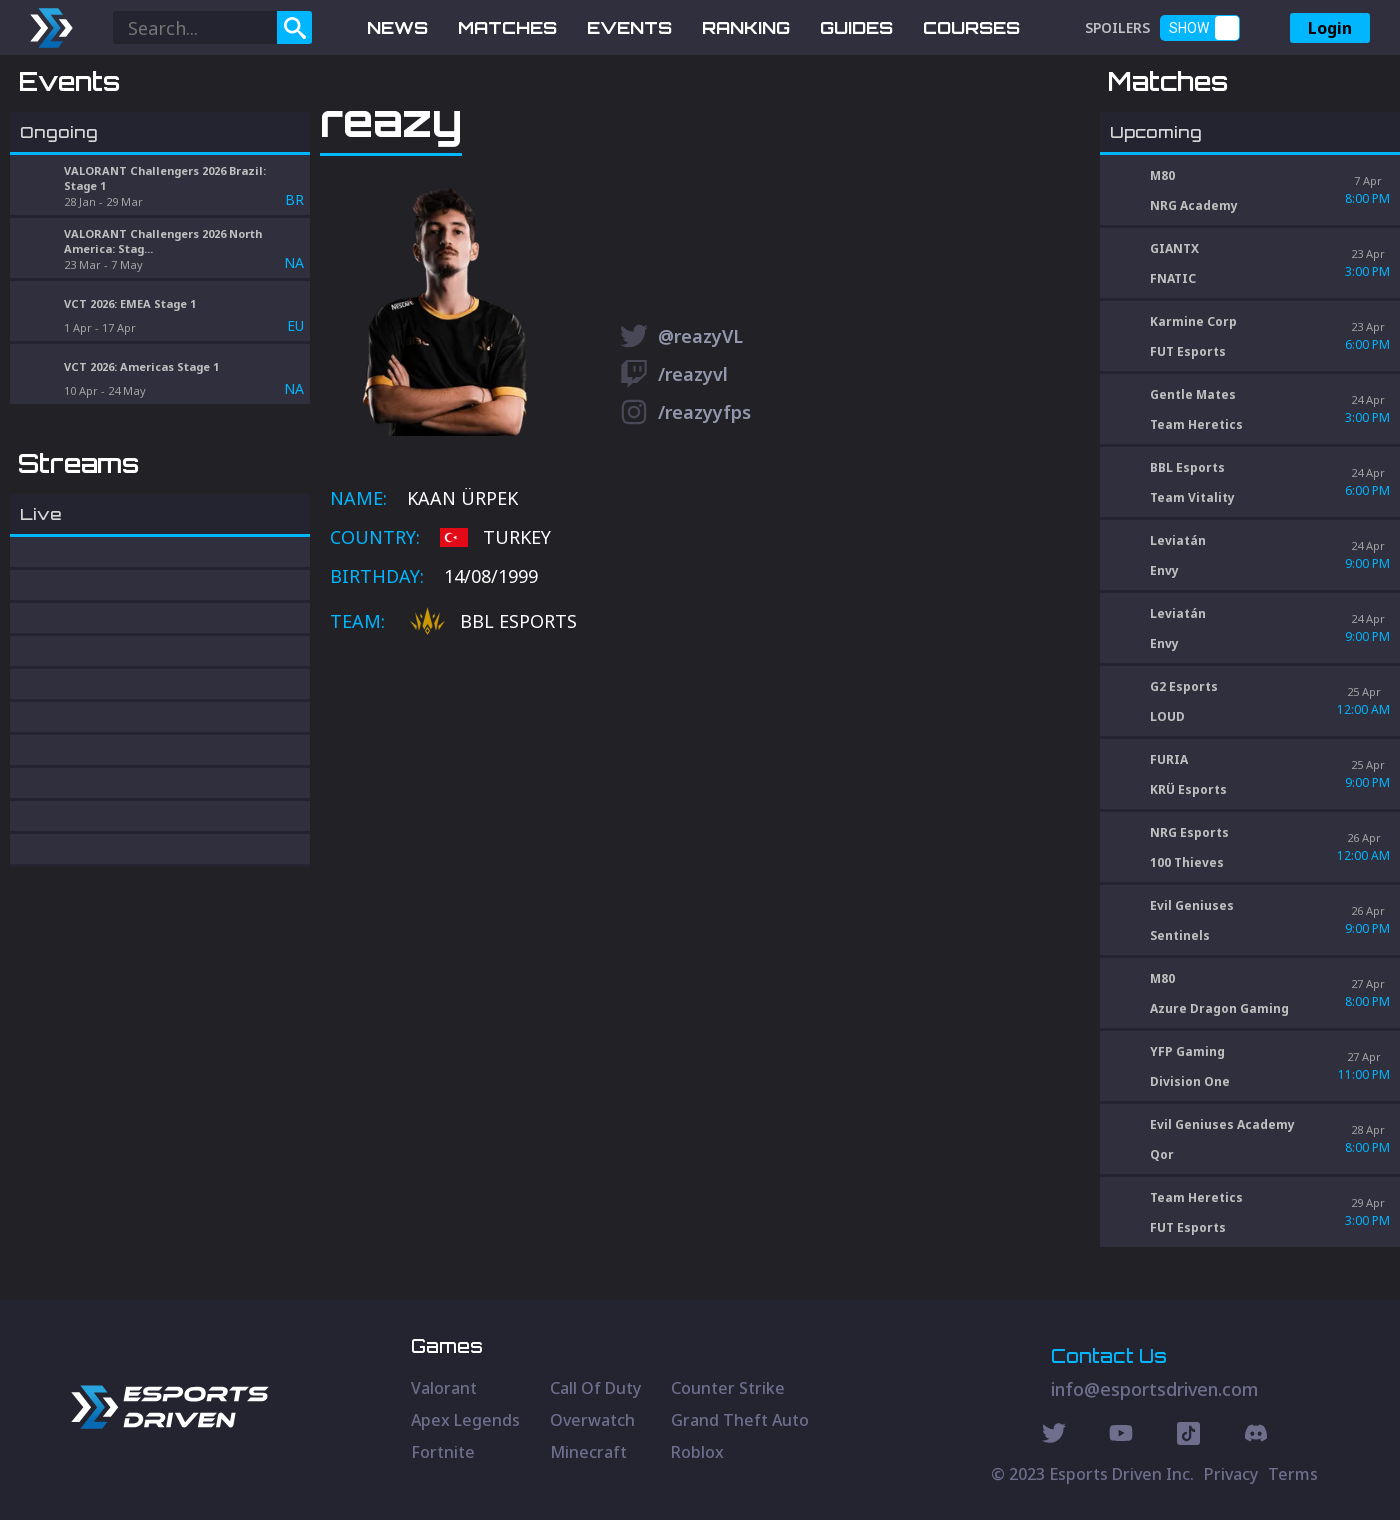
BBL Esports (493, 726)
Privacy (1231, 1474)
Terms (1293, 1474)
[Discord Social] (1188, 1436)
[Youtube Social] (1121, 1436)
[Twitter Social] (1054, 1436)
